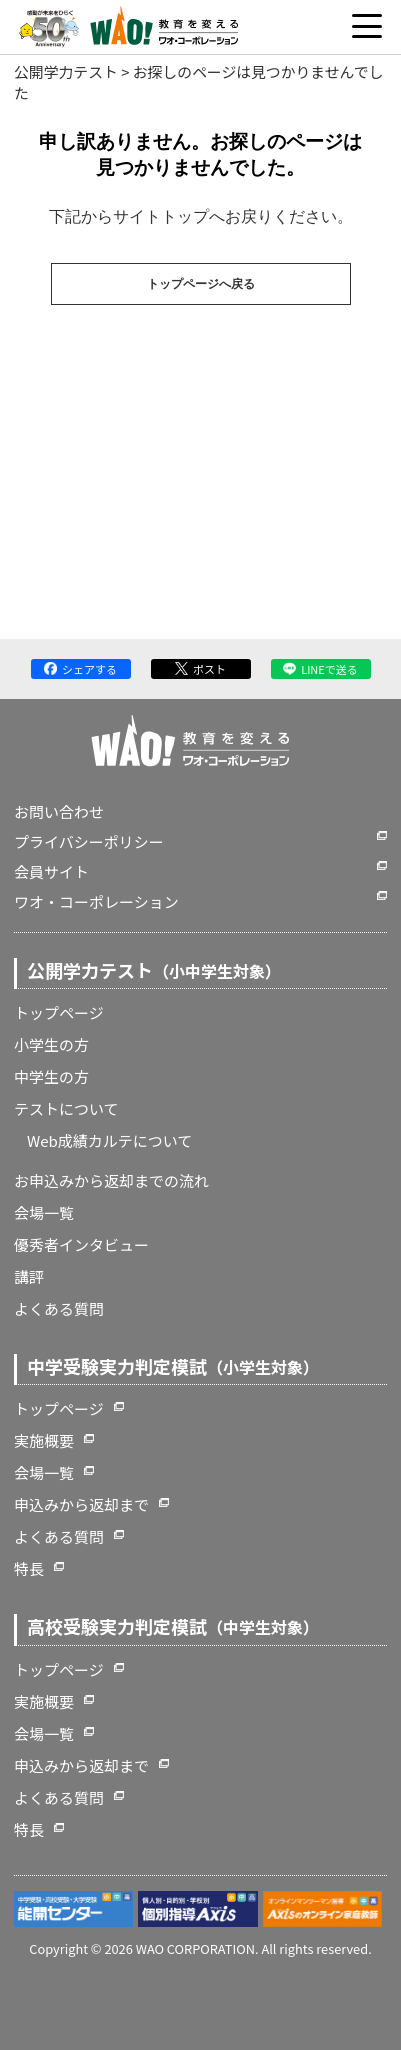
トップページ (59, 1012)
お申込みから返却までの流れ (111, 1180)
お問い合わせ (59, 811)
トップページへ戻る (201, 284)
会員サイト (51, 871)
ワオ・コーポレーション (96, 901)
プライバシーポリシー (89, 841)
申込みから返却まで (81, 1504)
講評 (29, 1276)
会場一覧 (44, 1212)
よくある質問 (59, 1308)
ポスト (200, 669)
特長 (29, 1568)
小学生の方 (51, 1044)
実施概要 (44, 1440)
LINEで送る (320, 669)
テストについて (66, 1108)
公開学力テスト (66, 71)
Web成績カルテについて (109, 1140)
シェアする (80, 669)
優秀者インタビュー (81, 1244)
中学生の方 (51, 1076)
